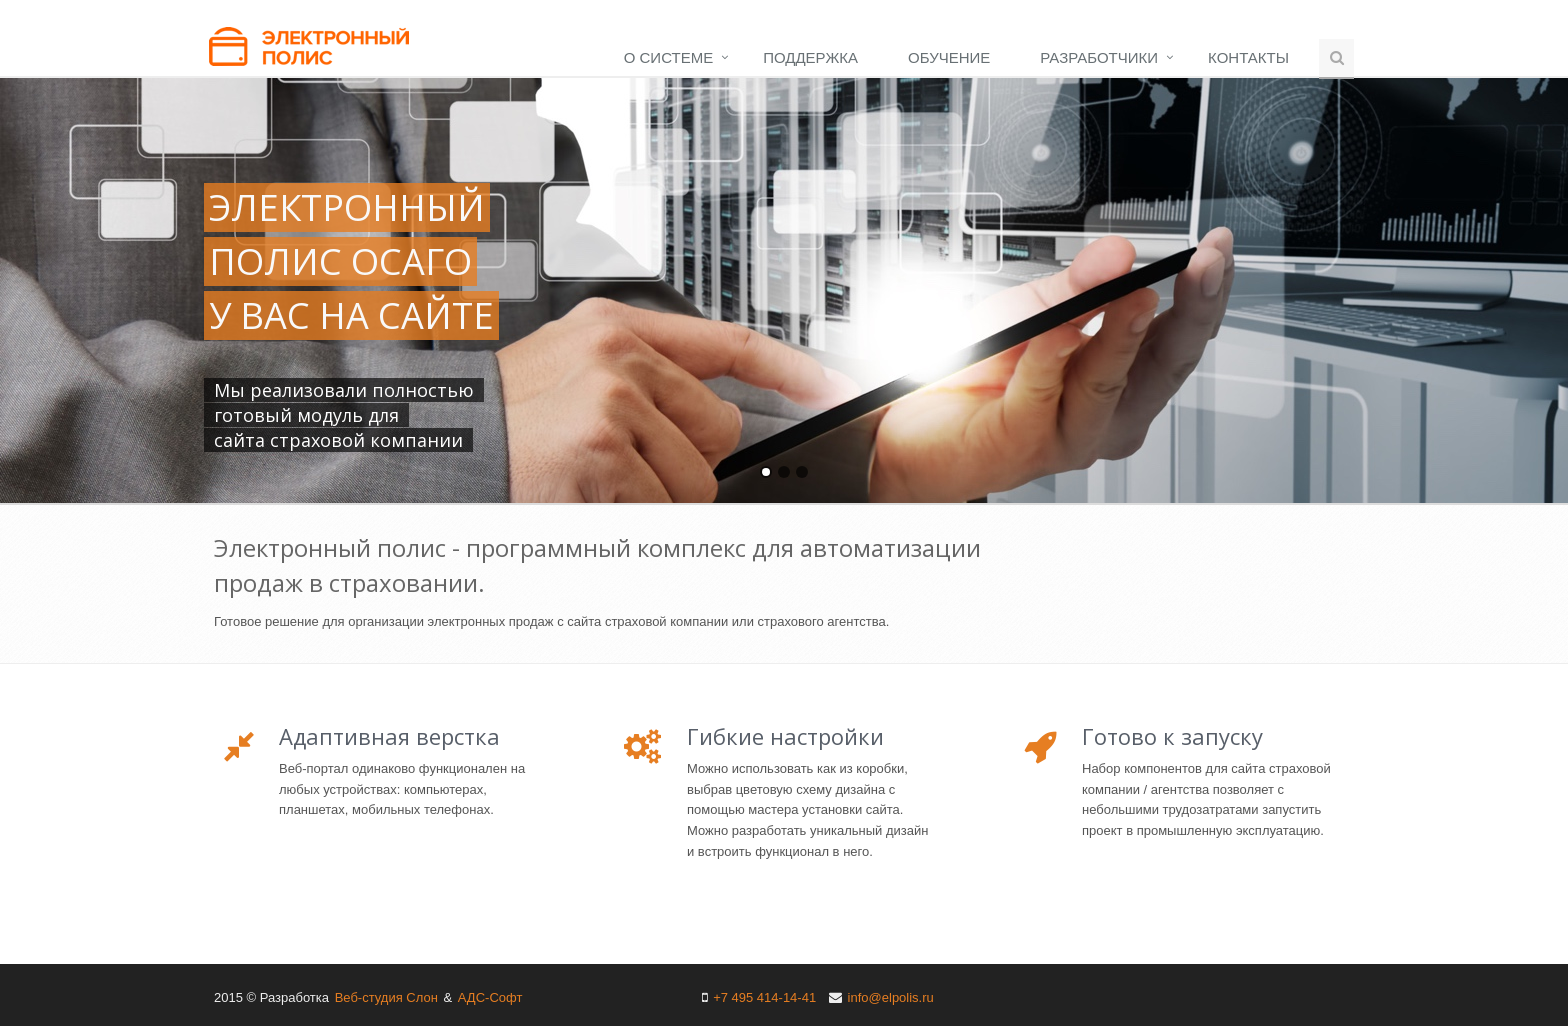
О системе (668, 57)
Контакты (1248, 57)
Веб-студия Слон (386, 997)
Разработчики (1099, 57)
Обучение (949, 57)
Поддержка (810, 57)
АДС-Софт (490, 997)
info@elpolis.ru (891, 997)
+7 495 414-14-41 (764, 997)
